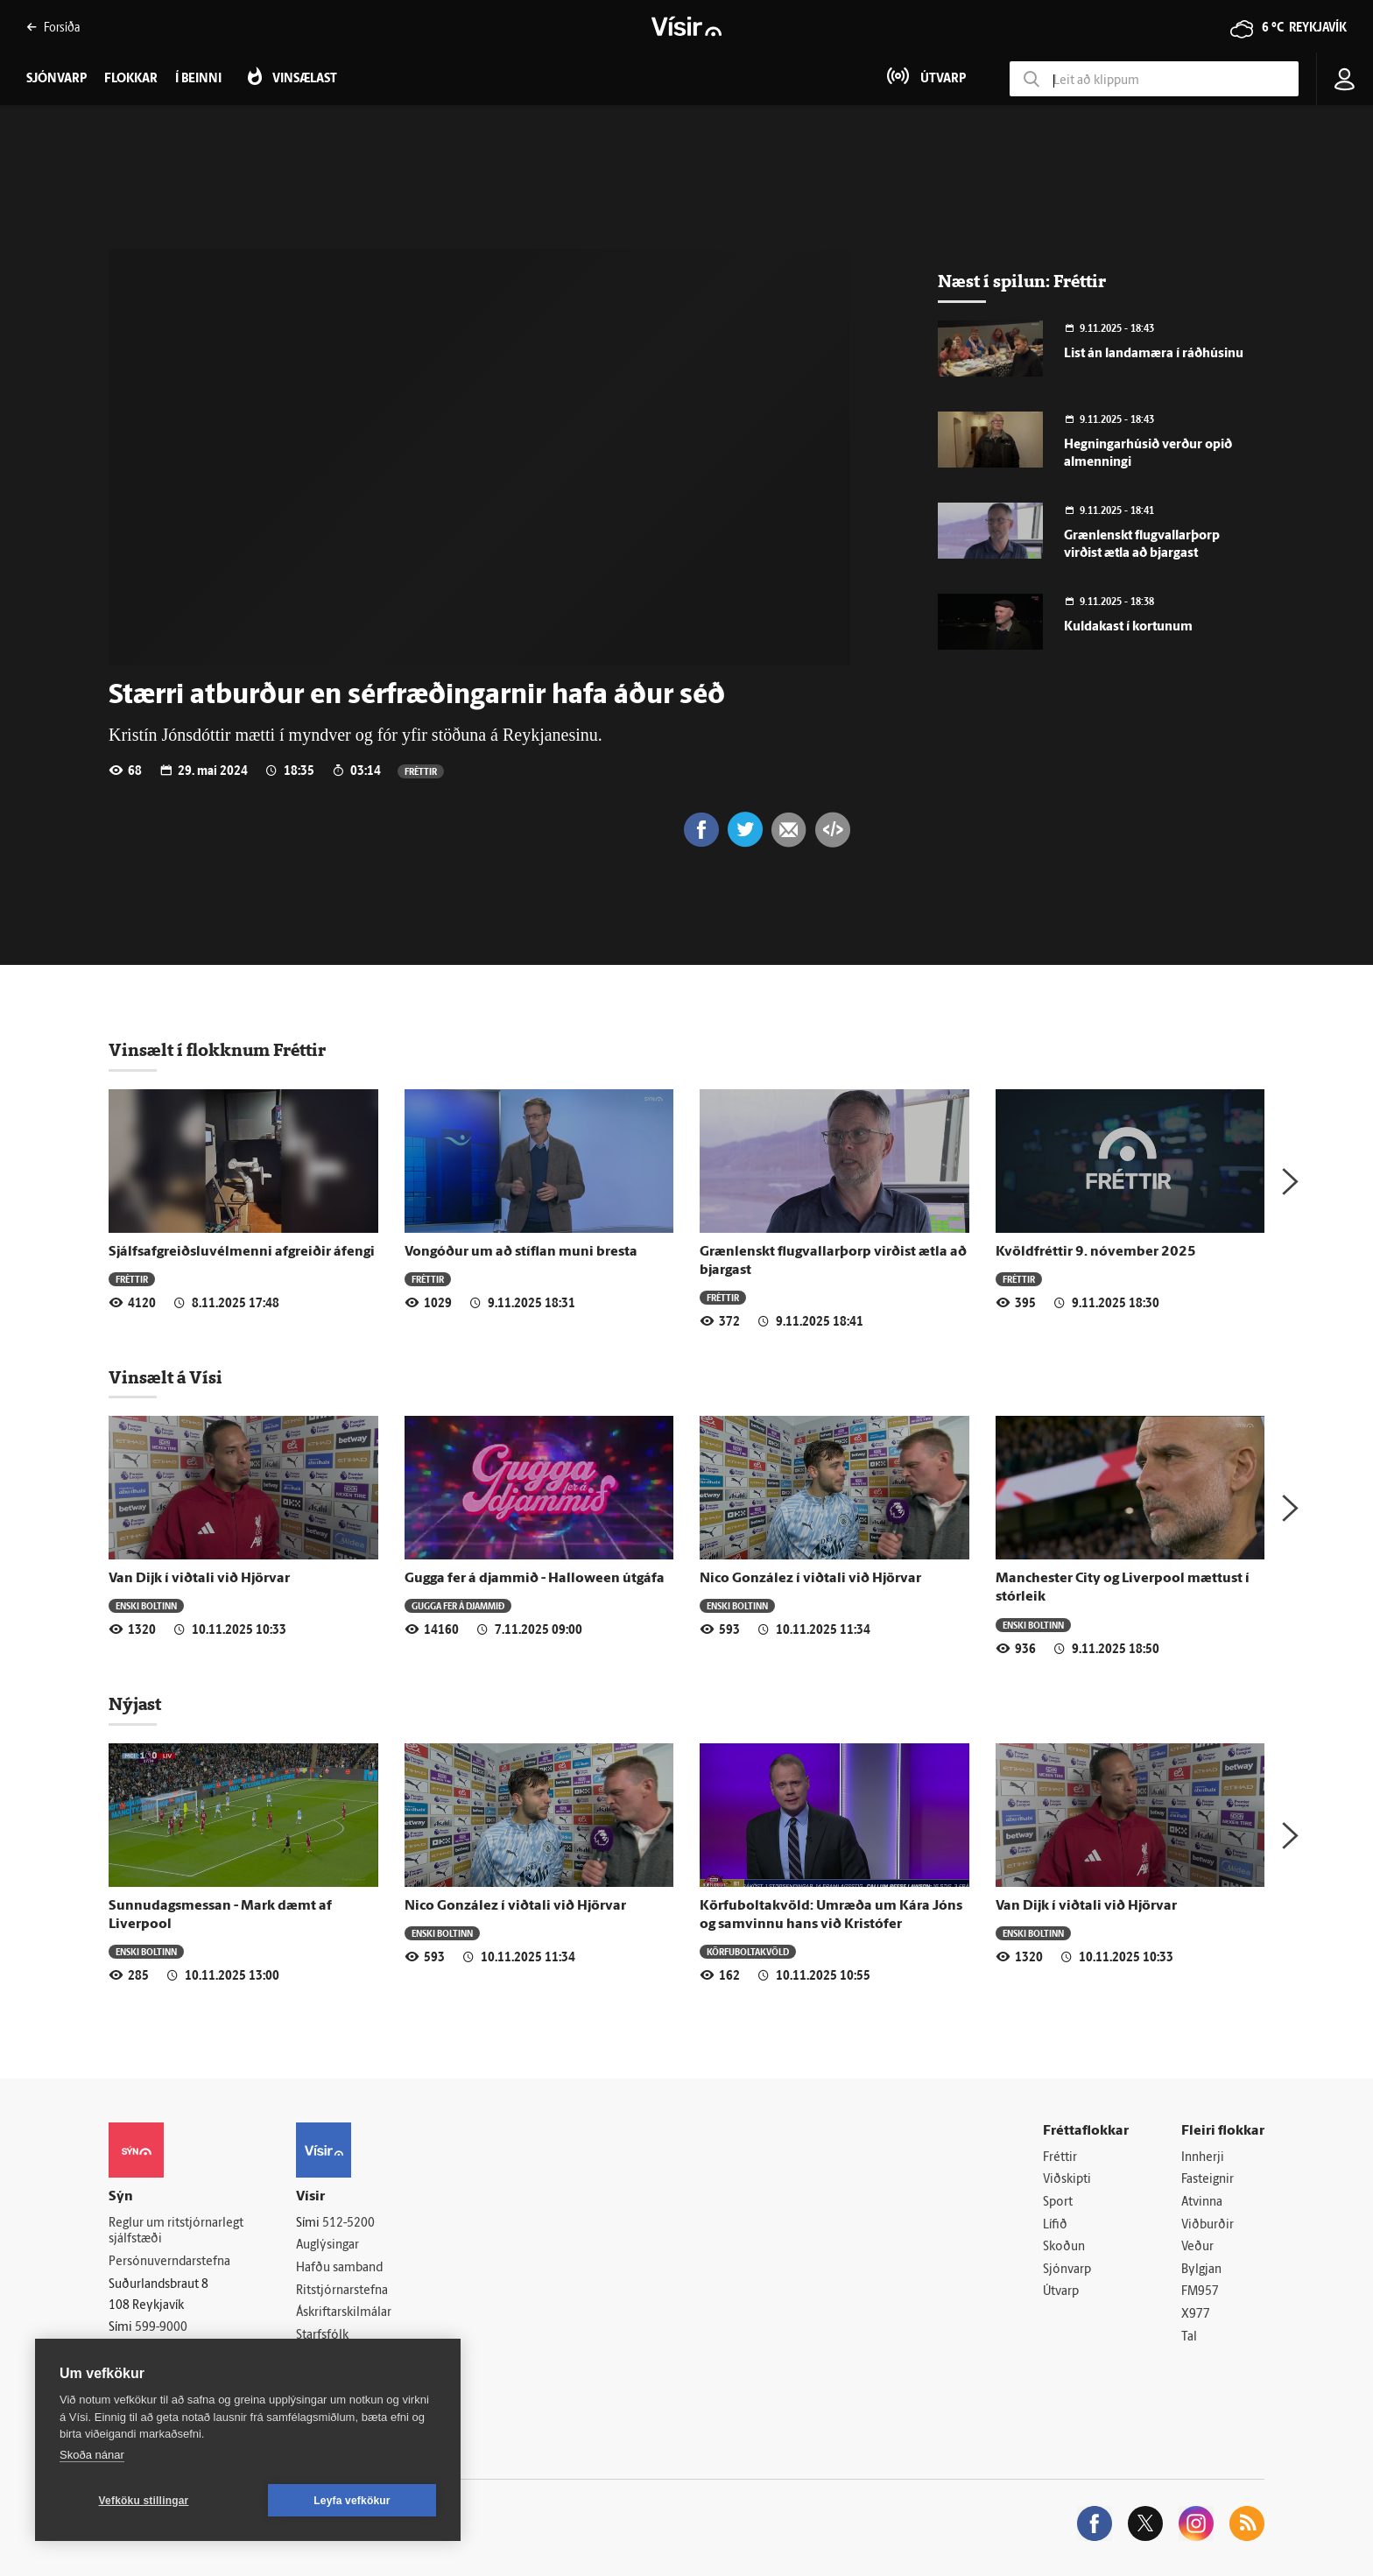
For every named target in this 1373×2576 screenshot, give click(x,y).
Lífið (1055, 2225)
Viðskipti (1067, 2179)
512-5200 (348, 2223)
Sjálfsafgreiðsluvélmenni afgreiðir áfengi (242, 1252)
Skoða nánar (92, 2454)
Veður (1197, 2247)
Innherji (1202, 2157)
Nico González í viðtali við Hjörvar (810, 1579)
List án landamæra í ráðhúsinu (1153, 354)
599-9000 (161, 2327)
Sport (1058, 2202)
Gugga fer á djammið (458, 1605)
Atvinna (1201, 2202)
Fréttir (421, 771)
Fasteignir (1207, 2179)
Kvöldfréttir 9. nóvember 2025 (1096, 1252)
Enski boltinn (146, 1605)
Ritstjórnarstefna (342, 2291)
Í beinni (198, 79)
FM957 (1200, 2291)
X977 (1195, 2314)
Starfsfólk (322, 2335)
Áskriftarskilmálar (343, 2312)
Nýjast (135, 1704)
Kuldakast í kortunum (1128, 627)
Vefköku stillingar (144, 2501)
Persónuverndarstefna (169, 2262)
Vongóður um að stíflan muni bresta (521, 1252)
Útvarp (1061, 2291)
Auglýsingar (327, 2245)
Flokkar (131, 79)
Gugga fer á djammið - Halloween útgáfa (535, 1579)
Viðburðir (1207, 2225)
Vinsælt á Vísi (165, 1377)
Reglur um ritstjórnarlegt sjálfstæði (176, 2232)
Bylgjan (1201, 2270)
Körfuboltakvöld (748, 1951)
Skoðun (1064, 2247)
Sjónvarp (1067, 2270)
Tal (1189, 2337)
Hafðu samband (339, 2268)
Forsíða (53, 27)
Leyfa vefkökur (352, 2501)
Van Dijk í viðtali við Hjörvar (199, 1579)
